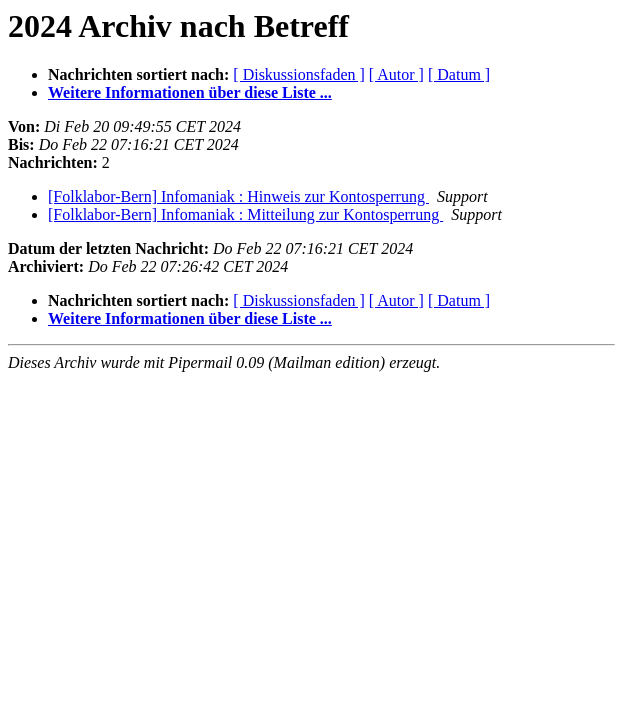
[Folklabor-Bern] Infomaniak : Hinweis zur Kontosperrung (238, 196)
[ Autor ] (396, 74)
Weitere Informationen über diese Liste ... (190, 92)
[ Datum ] (459, 74)
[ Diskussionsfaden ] (299, 74)
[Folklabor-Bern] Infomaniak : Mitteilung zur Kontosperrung (245, 214)
